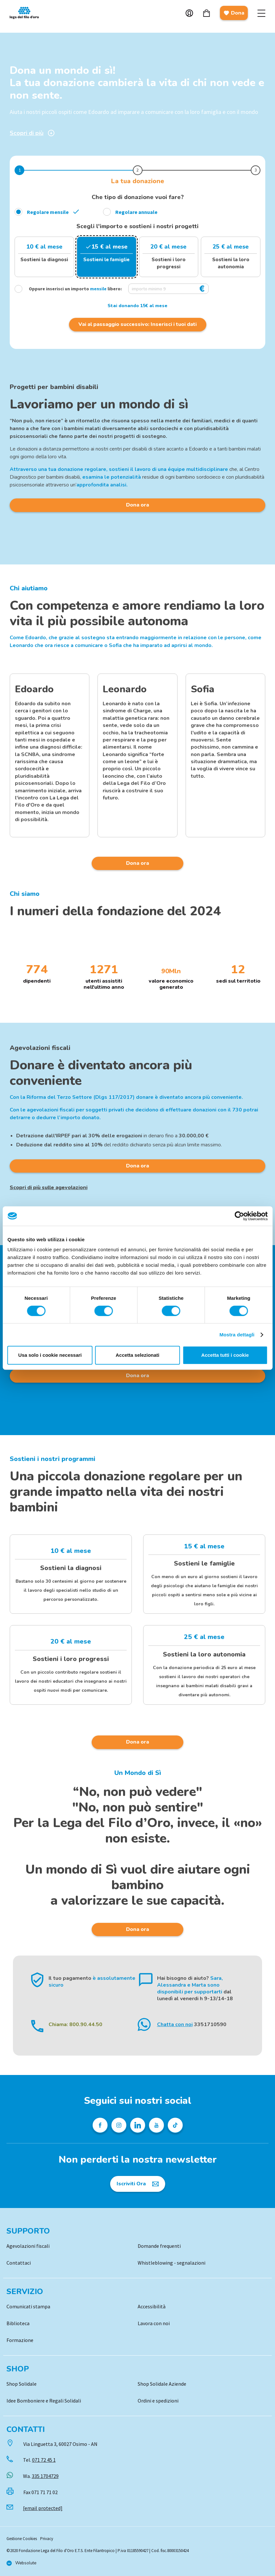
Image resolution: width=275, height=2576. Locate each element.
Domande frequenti (159, 2246)
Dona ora (137, 504)
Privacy (46, 2538)
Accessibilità (152, 2306)
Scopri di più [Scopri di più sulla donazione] (32, 133)
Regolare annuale (136, 212)
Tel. (39, 2460)
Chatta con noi (175, 2024)
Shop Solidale (21, 2384)
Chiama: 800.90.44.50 (75, 2024)
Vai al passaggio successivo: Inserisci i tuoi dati (137, 324)
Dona (233, 13)
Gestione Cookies (21, 2538)
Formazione (19, 2340)
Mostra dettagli (236, 1334)
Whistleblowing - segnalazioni (171, 2262)
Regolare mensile (47, 212)
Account (189, 13)
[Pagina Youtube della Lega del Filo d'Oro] (156, 2125)
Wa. (41, 2476)
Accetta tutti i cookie (225, 1355)
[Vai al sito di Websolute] (21, 2563)
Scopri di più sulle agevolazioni (48, 1187)
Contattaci (18, 2262)
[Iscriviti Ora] (137, 2183)
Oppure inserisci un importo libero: (69, 289)
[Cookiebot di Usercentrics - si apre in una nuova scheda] (239, 1216)
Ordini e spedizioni (158, 2400)
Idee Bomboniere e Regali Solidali (43, 2400)
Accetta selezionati (137, 1355)
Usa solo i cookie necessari (50, 1355)
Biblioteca (17, 2323)
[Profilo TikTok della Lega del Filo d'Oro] (175, 2125)
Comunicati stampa (28, 2306)
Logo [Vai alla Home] (26, 13)
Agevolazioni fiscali (28, 2246)
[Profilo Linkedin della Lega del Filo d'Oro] (138, 2125)
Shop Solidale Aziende (162, 2384)
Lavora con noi (154, 2323)
